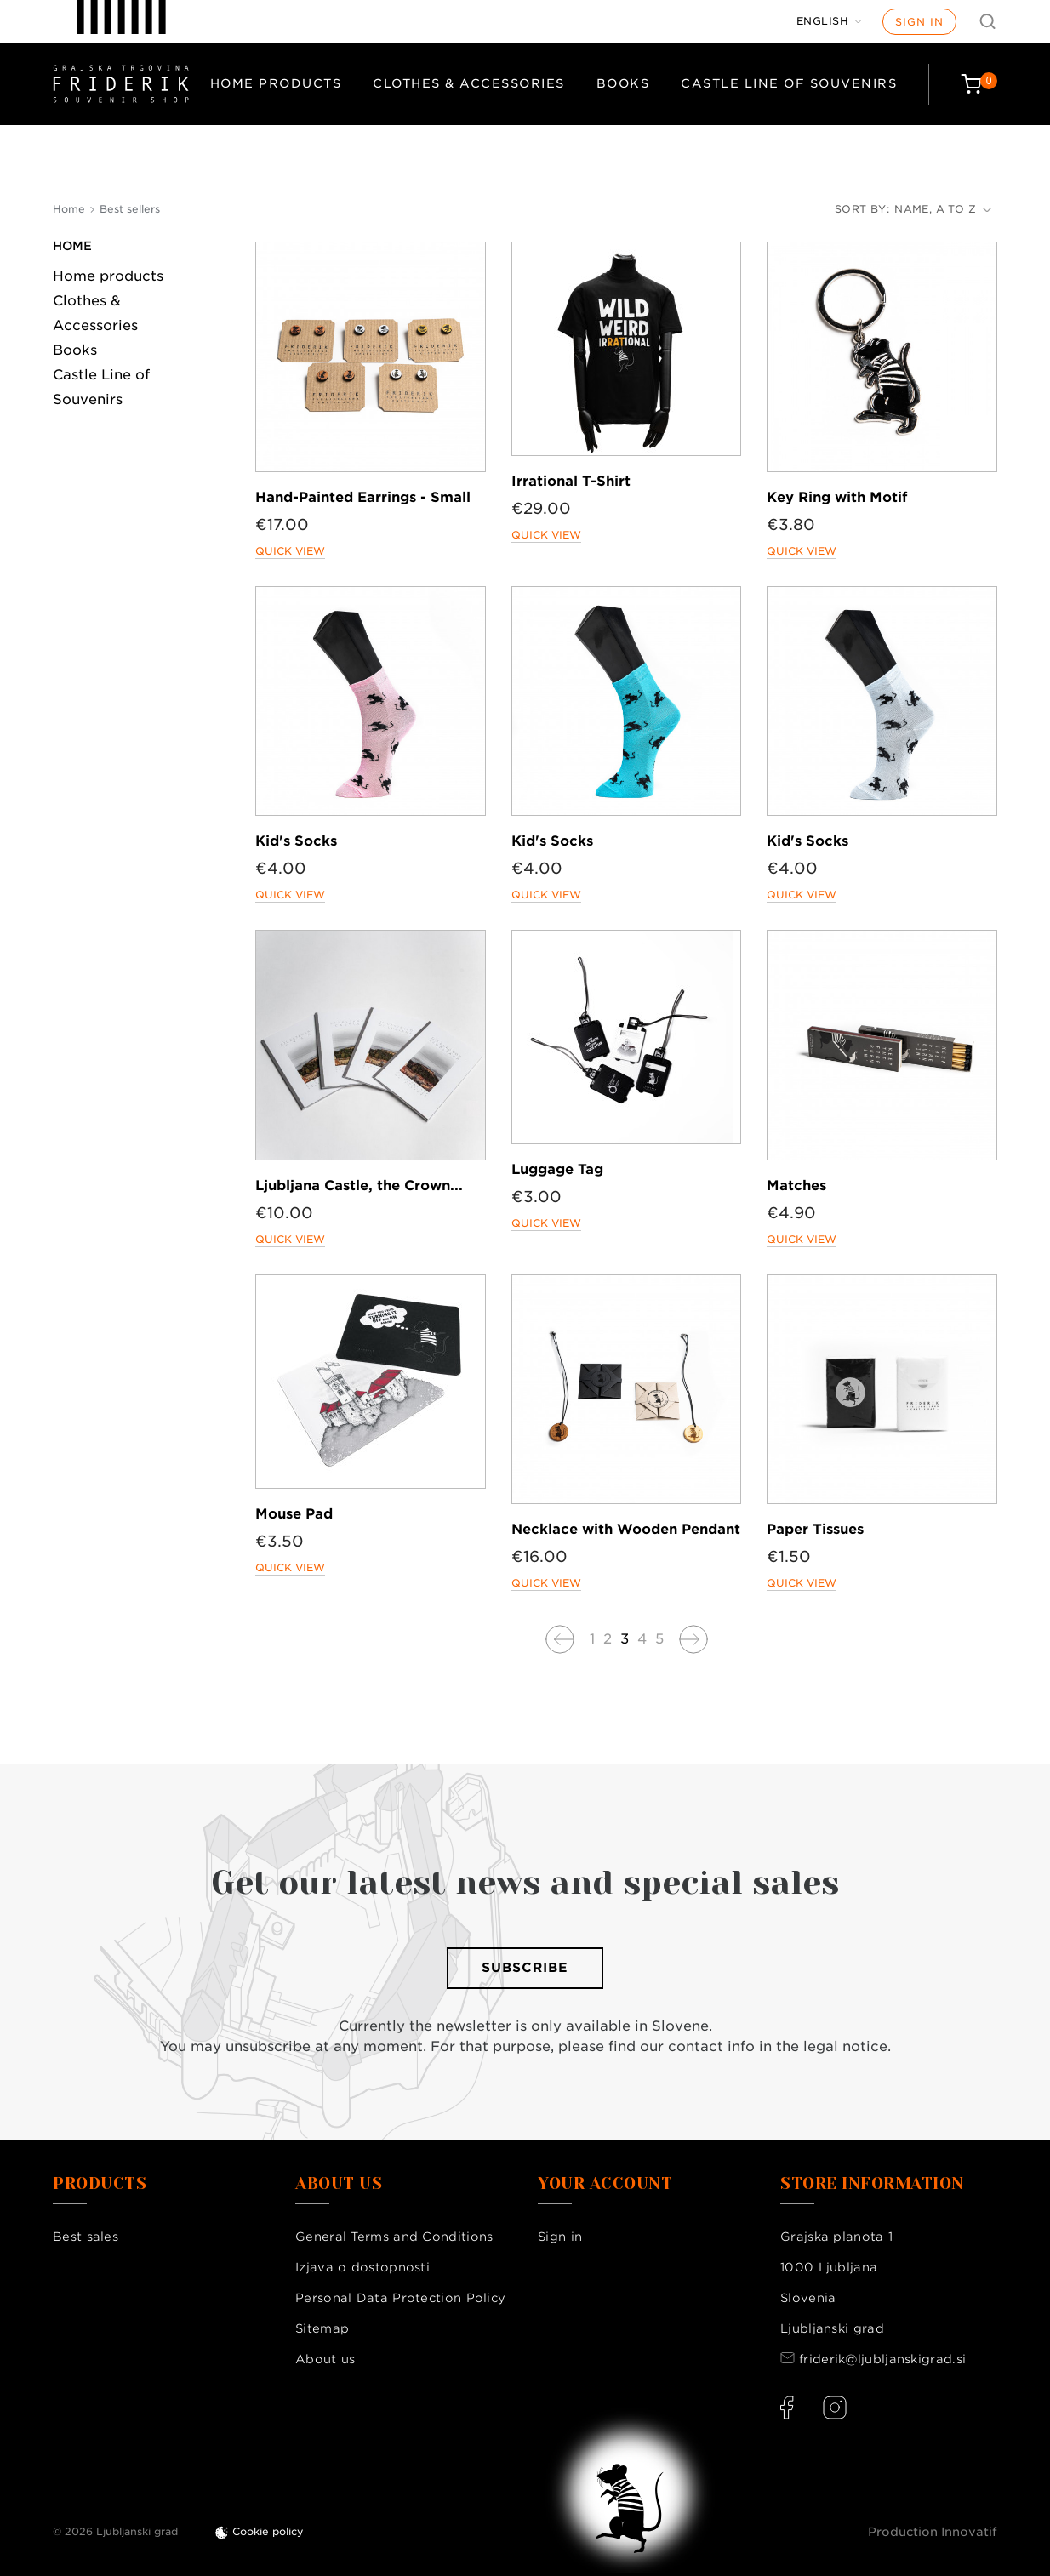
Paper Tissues (815, 1529)
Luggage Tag (557, 1169)
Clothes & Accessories (469, 83)
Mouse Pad (294, 1514)
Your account (605, 2183)
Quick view (290, 550)
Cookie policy (268, 2531)
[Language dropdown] (829, 21)
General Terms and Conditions (394, 2236)
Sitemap (322, 2328)
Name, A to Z (943, 208)
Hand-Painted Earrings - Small (363, 497)
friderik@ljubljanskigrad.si (882, 2359)
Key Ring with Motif (837, 497)
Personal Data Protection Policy (400, 2298)
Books (623, 83)
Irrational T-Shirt (571, 481)
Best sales (85, 2236)
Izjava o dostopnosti (362, 2267)
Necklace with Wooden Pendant (625, 1529)
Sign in (919, 21)
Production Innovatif (932, 2532)
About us (325, 2359)
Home (72, 246)
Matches (796, 1185)
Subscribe (525, 1967)
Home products (276, 83)
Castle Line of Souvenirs (789, 83)
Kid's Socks (296, 841)
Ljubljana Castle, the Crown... (359, 1185)
